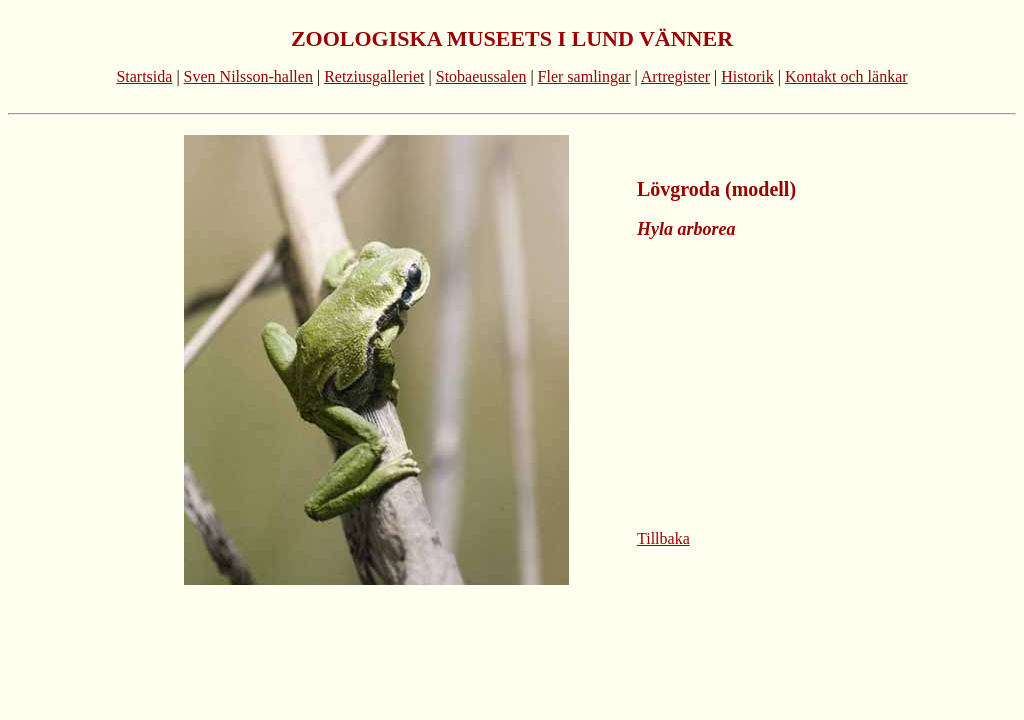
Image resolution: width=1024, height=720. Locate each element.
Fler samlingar (584, 76)
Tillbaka (663, 538)
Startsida (144, 76)
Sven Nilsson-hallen (248, 76)
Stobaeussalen (481, 76)
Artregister (675, 76)
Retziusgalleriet (374, 76)
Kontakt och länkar (846, 76)
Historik (747, 76)
